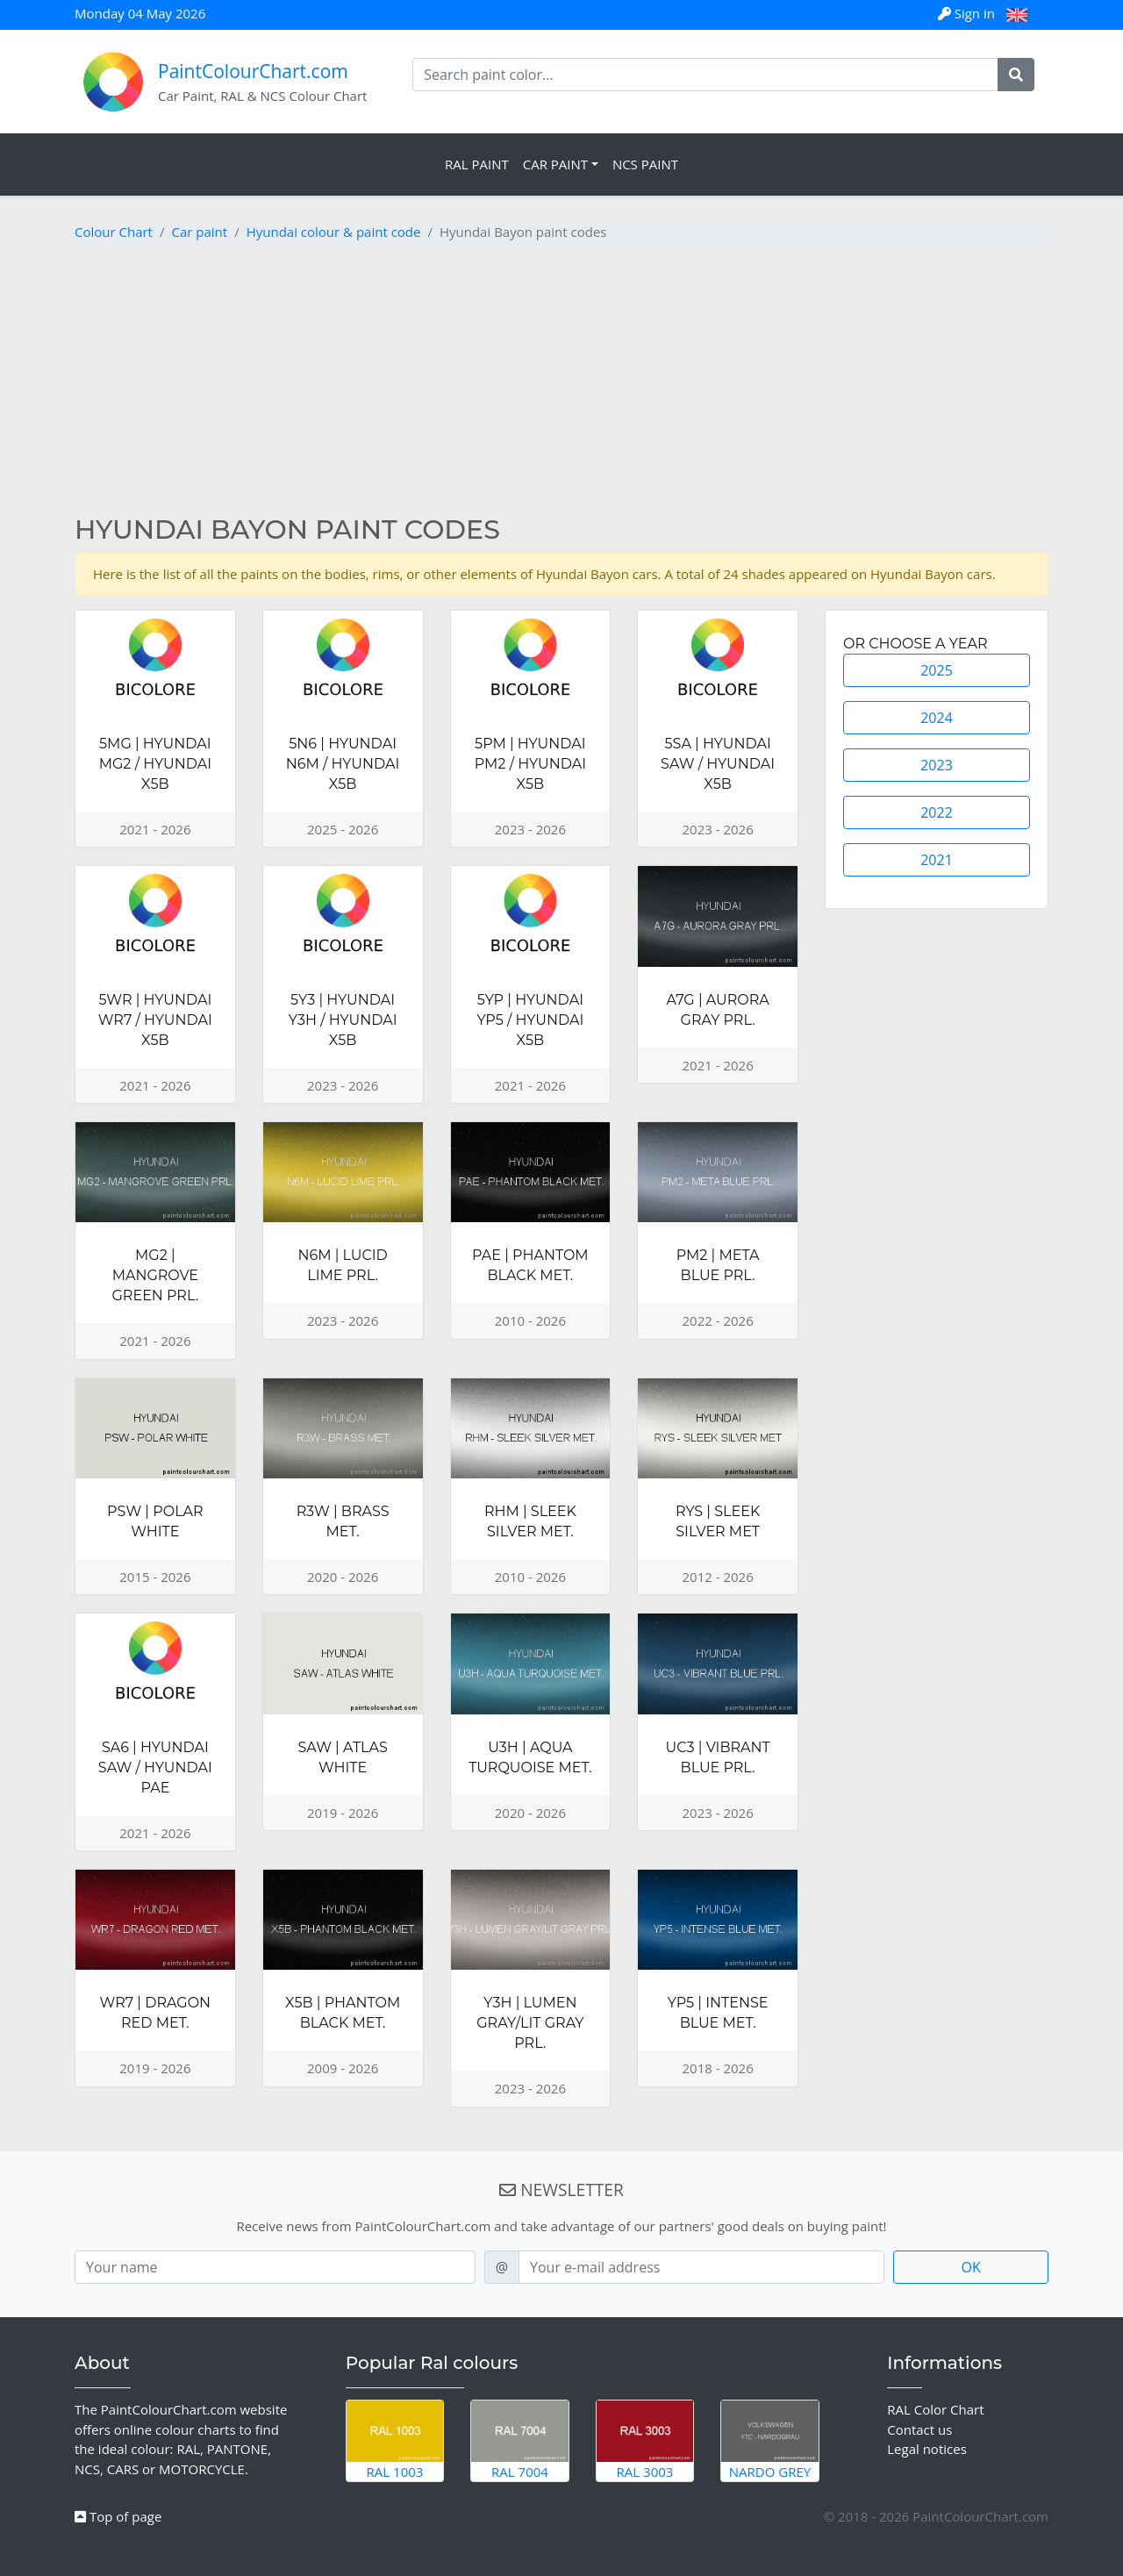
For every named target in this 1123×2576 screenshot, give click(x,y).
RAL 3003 (645, 2440)
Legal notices (927, 2449)
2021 (936, 859)
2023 (936, 765)
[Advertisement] (561, 382)
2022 (936, 812)
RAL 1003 (395, 2440)
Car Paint (555, 164)
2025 (936, 670)
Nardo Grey (770, 2440)
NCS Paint (645, 164)
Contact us (919, 2429)
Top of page (118, 2516)
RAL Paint (477, 164)
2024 (936, 717)
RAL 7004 (520, 2440)
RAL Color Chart (935, 2409)
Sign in (968, 13)
